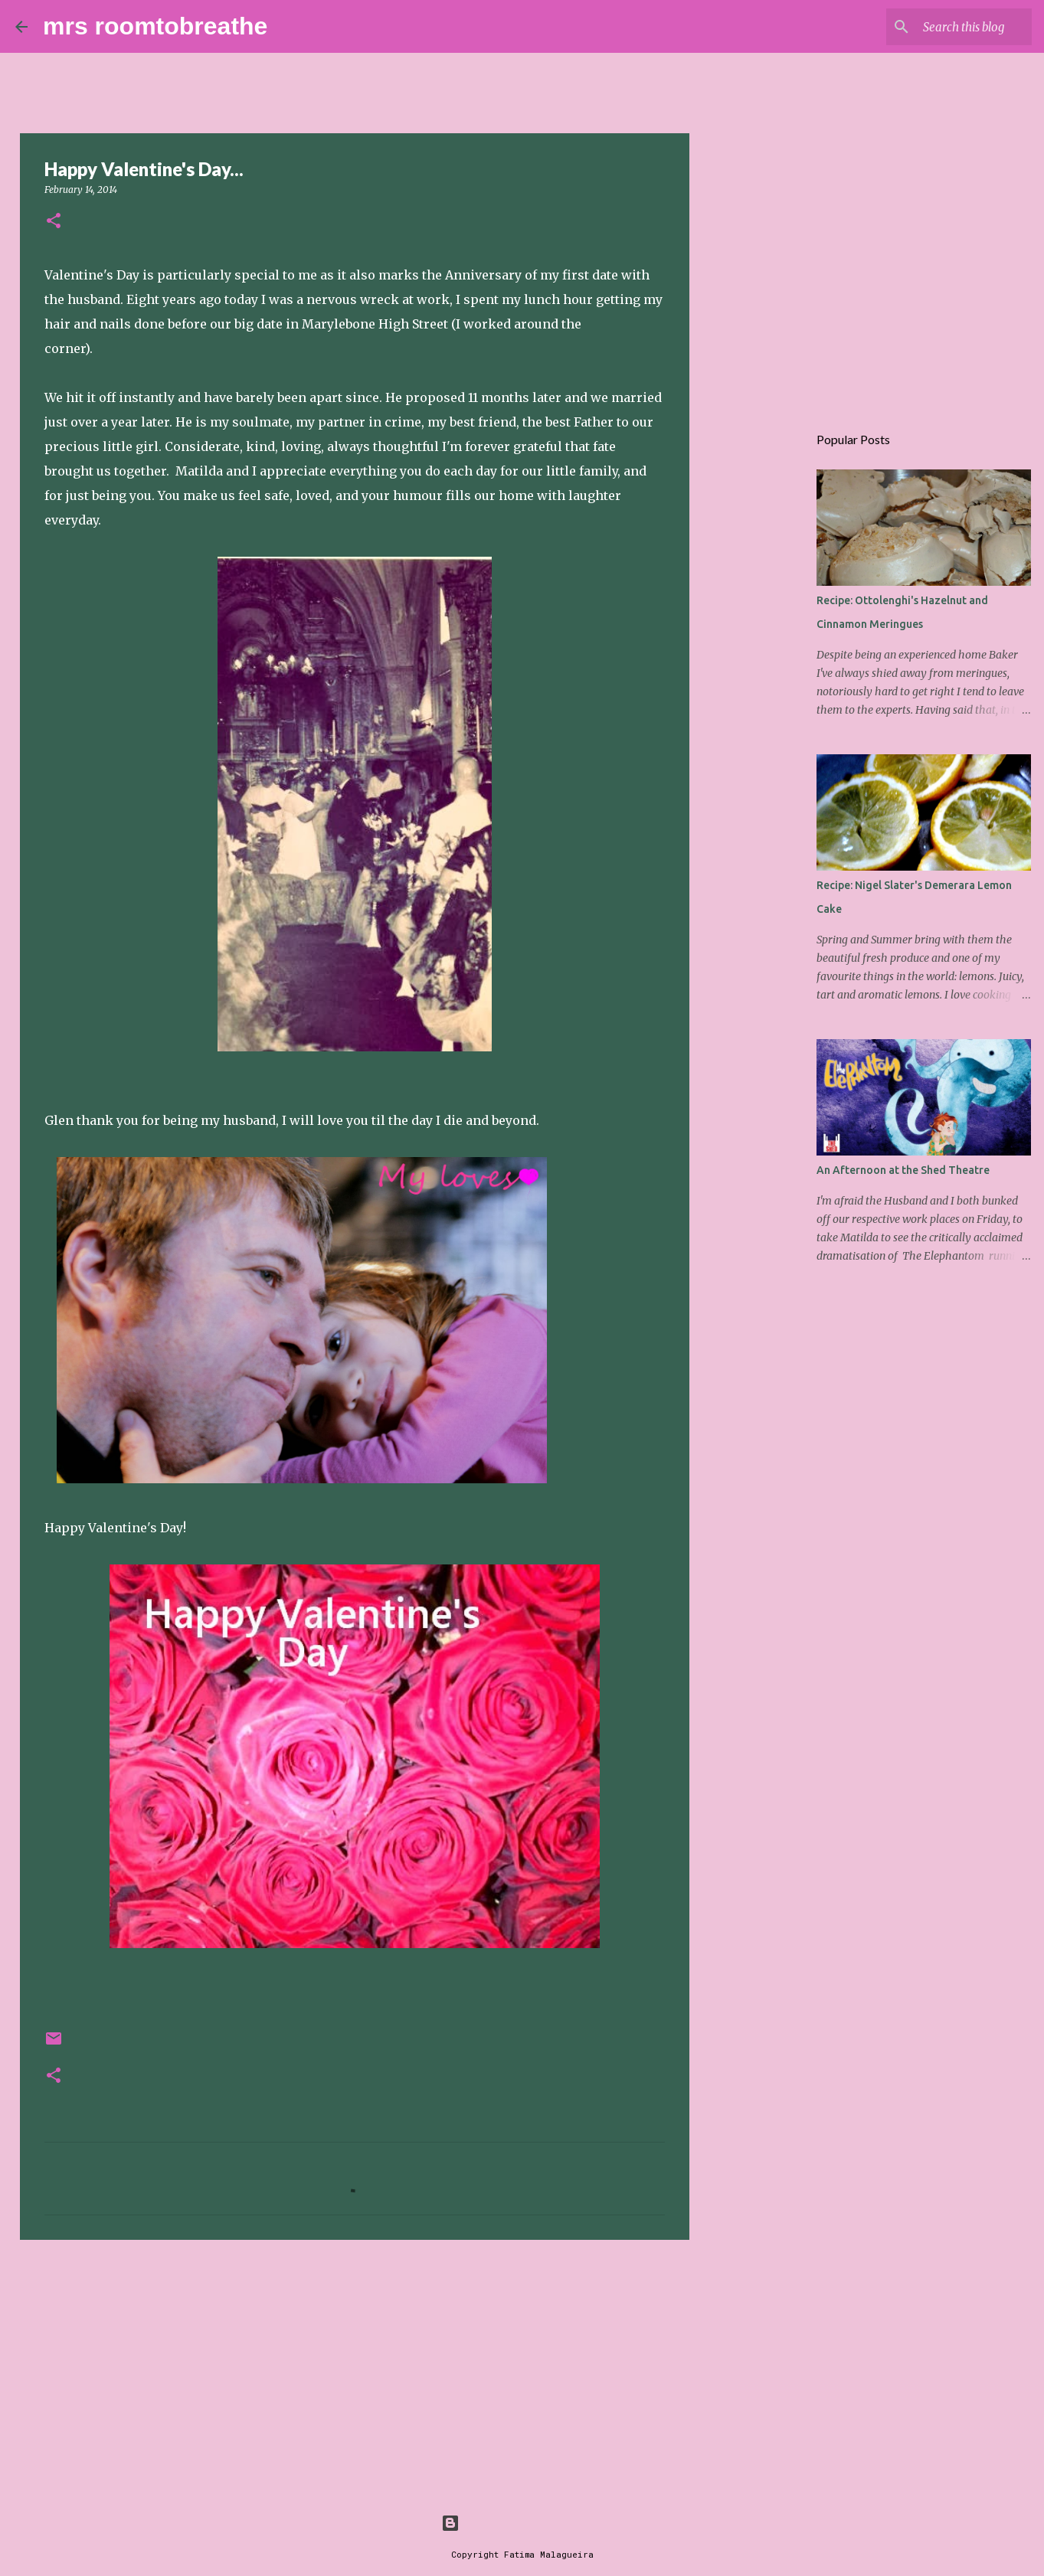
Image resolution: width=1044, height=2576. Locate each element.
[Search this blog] (951, 26)
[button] (53, 221)
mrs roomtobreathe (155, 26)
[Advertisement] (354, 2370)
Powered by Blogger (522, 2523)
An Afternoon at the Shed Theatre (903, 1170)
